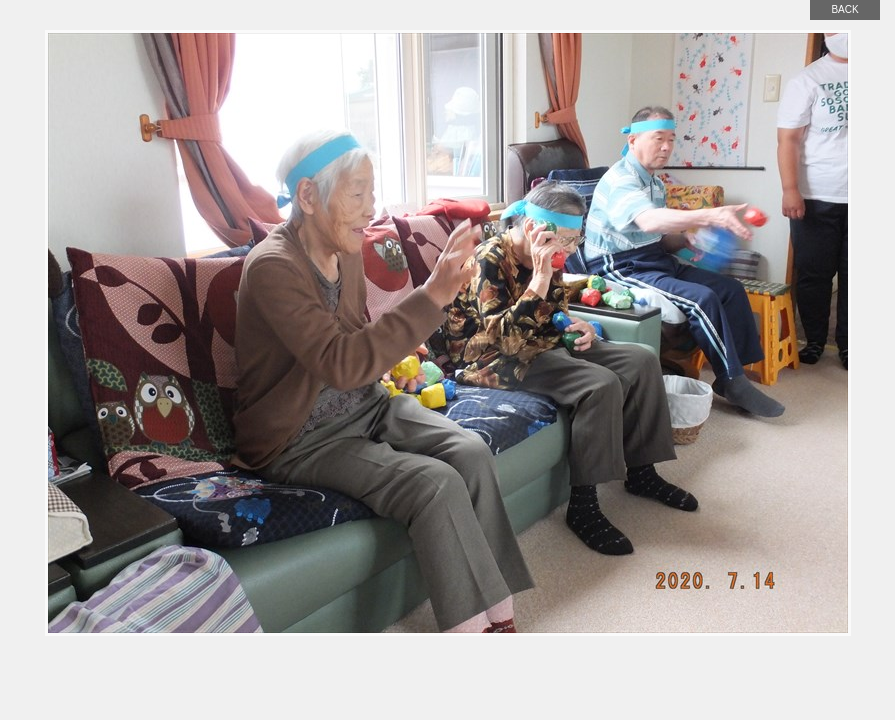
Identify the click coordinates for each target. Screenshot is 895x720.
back (844, 9)
